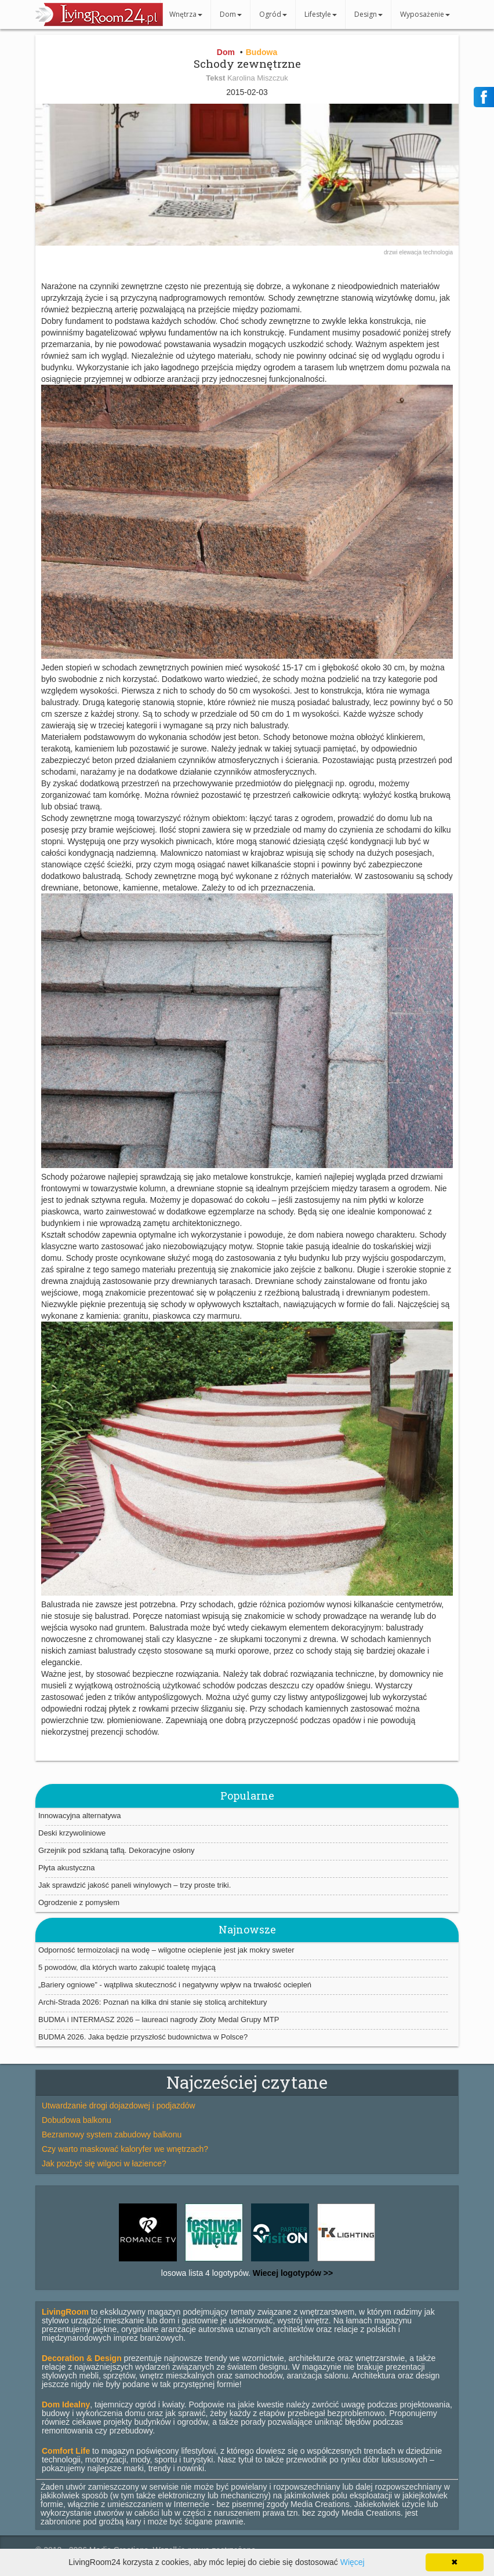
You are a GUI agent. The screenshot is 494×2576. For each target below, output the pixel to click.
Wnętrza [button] (185, 14)
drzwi (391, 252)
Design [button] (368, 14)
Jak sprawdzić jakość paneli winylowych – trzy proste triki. (134, 1885)
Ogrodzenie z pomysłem (78, 1902)
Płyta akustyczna (66, 1867)
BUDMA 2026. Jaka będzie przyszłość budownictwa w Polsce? (143, 2037)
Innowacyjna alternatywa (79, 1815)
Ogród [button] (273, 14)
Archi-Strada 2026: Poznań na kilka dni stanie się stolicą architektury (152, 2002)
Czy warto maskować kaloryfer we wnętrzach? (125, 2149)
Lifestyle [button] (320, 14)
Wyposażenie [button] (425, 14)
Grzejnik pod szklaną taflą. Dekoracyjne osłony (116, 1850)
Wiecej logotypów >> (291, 2273)
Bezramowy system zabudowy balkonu (111, 2134)
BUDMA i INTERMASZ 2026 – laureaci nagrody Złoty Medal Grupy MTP (158, 2019)
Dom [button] (231, 14)
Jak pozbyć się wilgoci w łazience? (104, 2163)
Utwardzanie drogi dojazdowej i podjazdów (118, 2105)
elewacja (411, 252)
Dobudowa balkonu (76, 2120)
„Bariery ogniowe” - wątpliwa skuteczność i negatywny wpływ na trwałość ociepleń (174, 1984)
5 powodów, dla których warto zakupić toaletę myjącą (127, 1967)
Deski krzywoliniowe (72, 1833)
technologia (438, 252)
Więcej (352, 2562)
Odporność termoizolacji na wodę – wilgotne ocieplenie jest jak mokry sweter (166, 1950)
